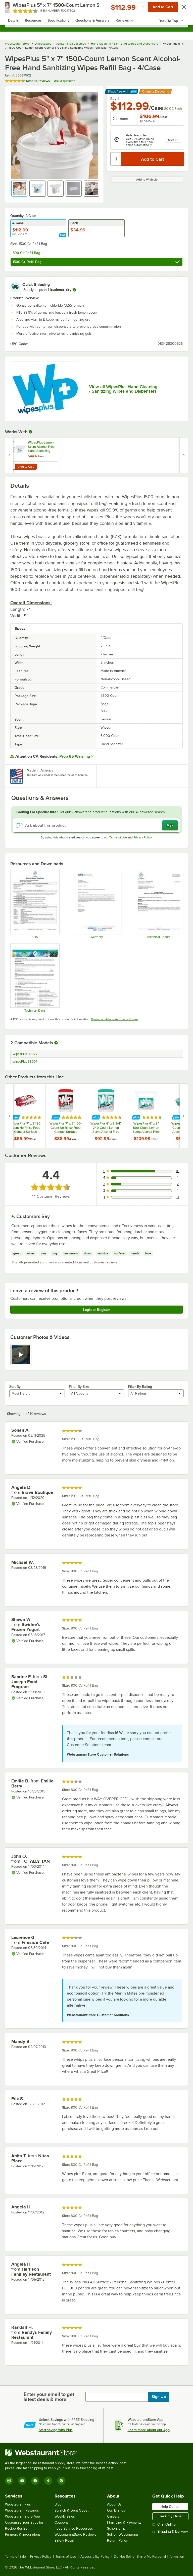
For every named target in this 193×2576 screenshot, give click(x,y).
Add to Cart (26, 466)
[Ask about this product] (96, 825)
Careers (113, 2516)
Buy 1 (114, 99)
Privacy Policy (142, 837)
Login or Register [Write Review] (96, 1310)
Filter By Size (79, 1386)
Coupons (62, 2522)
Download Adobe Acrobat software (114, 1019)
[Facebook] (35, 2481)
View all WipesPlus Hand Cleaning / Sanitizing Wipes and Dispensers (123, 389)
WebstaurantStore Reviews (75, 2534)
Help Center (170, 2507)
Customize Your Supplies (24, 2522)
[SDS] (34, 904)
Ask (170, 825)
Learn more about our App (149, 2430)
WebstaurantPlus (18, 2504)
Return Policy (117, 2540)
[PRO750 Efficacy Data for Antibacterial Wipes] (158, 904)
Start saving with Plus (56, 2430)
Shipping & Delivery (170, 2531)
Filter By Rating (140, 1386)
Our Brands (116, 2510)
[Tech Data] (34, 977)
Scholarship (116, 2528)
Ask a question (64, 81)
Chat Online (164, 2524)
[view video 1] (20, 1354)
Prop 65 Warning (74, 756)
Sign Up (159, 2396)
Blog (58, 2504)
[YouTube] (22, 2481)
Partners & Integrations (23, 2534)
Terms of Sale (15, 2556)
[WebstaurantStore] (68, 2453)
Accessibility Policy (95, 2556)
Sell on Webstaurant (122, 2534)
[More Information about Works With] (30, 432)
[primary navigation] (15, 9)
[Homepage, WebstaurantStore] (96, 9)
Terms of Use (118, 837)
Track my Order (170, 2516)
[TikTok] (48, 2481)
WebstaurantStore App (22, 2516)
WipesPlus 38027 (25, 1054)
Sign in (172, 139)
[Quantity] (116, 159)
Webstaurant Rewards (22, 2510)
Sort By (15, 1386)
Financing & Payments (124, 2522)
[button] (19, 189)
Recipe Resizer (17, 2528)
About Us (114, 2504)
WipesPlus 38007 (25, 1061)
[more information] (74, 290)
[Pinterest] (61, 2481)
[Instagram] (9, 2481)
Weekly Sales (65, 2516)
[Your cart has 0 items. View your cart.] (180, 9)
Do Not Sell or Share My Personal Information (149, 2556)
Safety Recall (64, 2540)
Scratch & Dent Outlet (71, 2510)
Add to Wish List (147, 179)
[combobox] (96, 23)
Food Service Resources (74, 2528)
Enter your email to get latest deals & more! (49, 2397)
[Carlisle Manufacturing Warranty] (96, 904)
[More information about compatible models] (56, 1043)
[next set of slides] (184, 1116)
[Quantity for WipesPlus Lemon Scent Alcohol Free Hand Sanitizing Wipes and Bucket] (11, 467)
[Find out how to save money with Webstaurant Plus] (10, 443)
